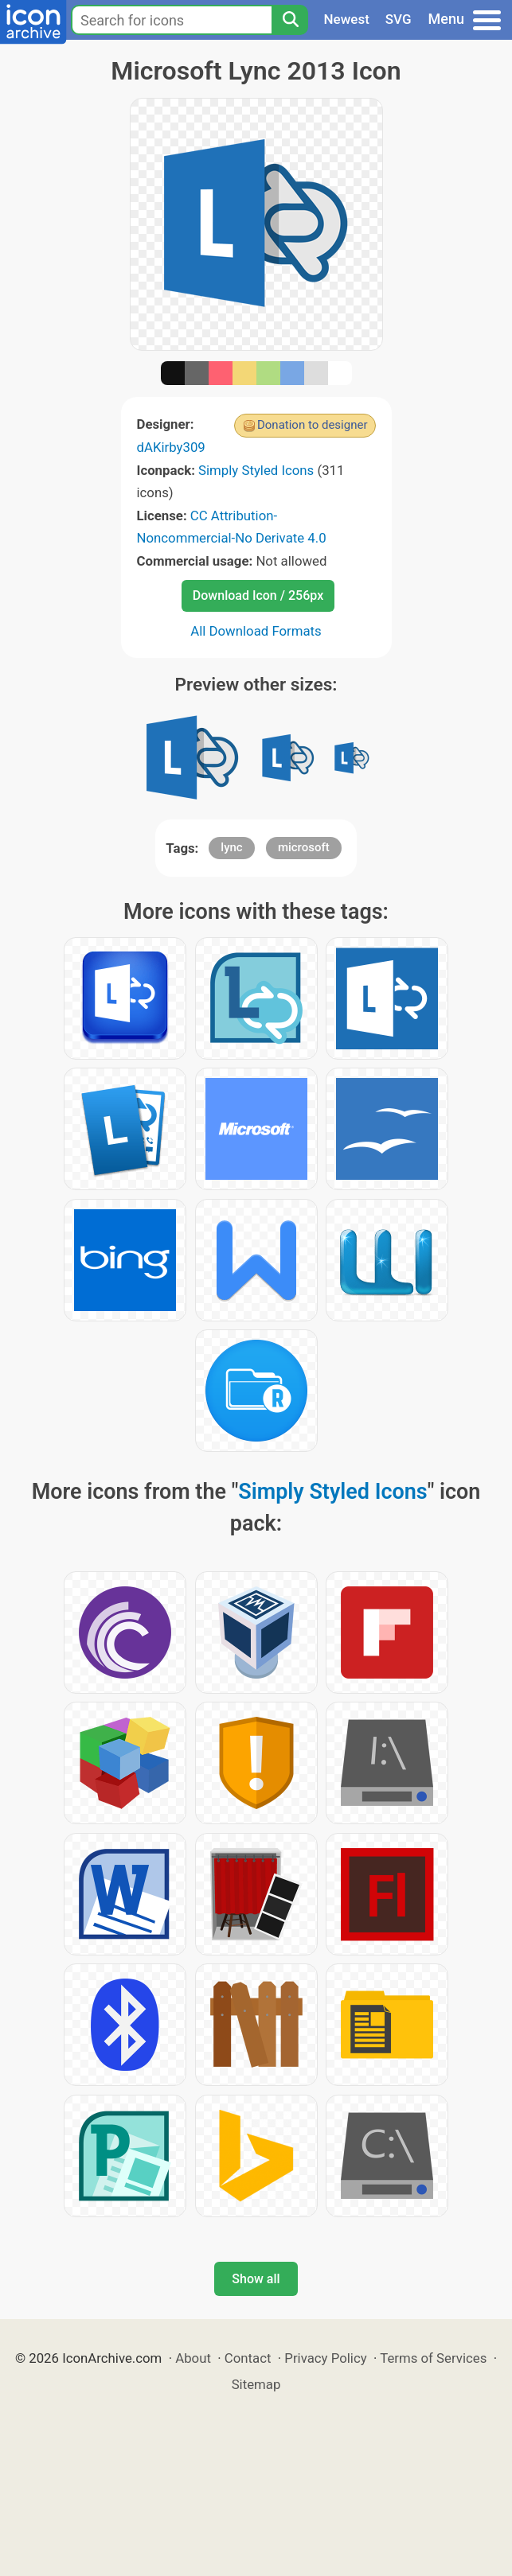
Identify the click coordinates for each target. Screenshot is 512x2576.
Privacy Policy (325, 2358)
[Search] (290, 20)
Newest (346, 19)
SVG (398, 19)
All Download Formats (256, 631)
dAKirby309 (171, 447)
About (193, 2358)
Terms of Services (433, 2358)
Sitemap (256, 2384)
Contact (248, 2358)
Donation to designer (312, 425)
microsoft (304, 847)
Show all (255, 2278)
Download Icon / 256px (258, 595)
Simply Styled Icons (256, 470)
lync (231, 847)
